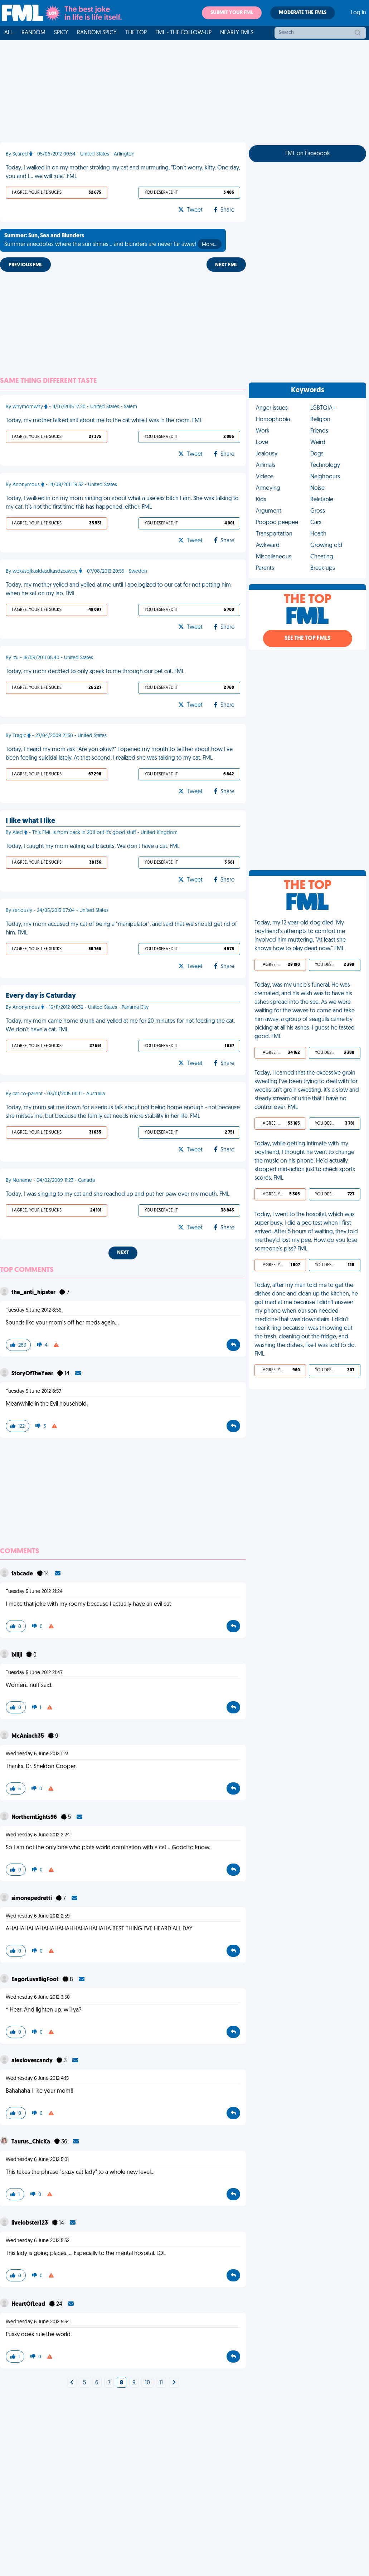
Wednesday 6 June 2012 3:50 (38, 1997)
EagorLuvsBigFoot (35, 1980)
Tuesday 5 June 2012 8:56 (34, 1310)
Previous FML (25, 265)
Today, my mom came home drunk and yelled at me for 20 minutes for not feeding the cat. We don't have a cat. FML (120, 1025)
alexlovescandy (32, 2061)
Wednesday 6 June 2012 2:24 (38, 1835)
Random (33, 33)
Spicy (61, 33)
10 (147, 2383)
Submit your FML (231, 12)
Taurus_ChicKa (31, 2142)
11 (161, 2383)
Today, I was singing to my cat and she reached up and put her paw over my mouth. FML (117, 1194)
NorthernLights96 (34, 1817)
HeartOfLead (28, 2304)
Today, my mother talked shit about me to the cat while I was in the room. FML (104, 421)
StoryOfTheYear (32, 1374)
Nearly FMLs (236, 33)
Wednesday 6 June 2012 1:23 (37, 1754)
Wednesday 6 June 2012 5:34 (38, 2322)
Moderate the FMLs (302, 12)
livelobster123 (30, 2223)
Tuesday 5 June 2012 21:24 (34, 1591)
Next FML (226, 265)
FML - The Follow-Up (183, 33)
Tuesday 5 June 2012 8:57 (33, 1391)
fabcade (22, 1574)
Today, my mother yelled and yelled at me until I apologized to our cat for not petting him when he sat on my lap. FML (118, 589)
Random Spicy (97, 33)
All (8, 33)
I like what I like (30, 821)
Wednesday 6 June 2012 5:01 (37, 2159)
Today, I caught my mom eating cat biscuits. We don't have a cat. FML (93, 846)
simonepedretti (32, 1898)
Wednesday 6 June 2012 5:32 (37, 2241)
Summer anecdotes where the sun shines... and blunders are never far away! (113, 241)
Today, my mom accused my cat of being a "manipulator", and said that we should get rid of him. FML (121, 929)
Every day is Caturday (41, 996)
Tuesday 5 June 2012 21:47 (34, 1673)
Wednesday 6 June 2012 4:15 (37, 2078)
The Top (136, 33)
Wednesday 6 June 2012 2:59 (38, 1916)
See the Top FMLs (307, 638)
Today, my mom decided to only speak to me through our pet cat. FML (95, 672)
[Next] (72, 2383)
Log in (358, 13)
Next (123, 1252)
